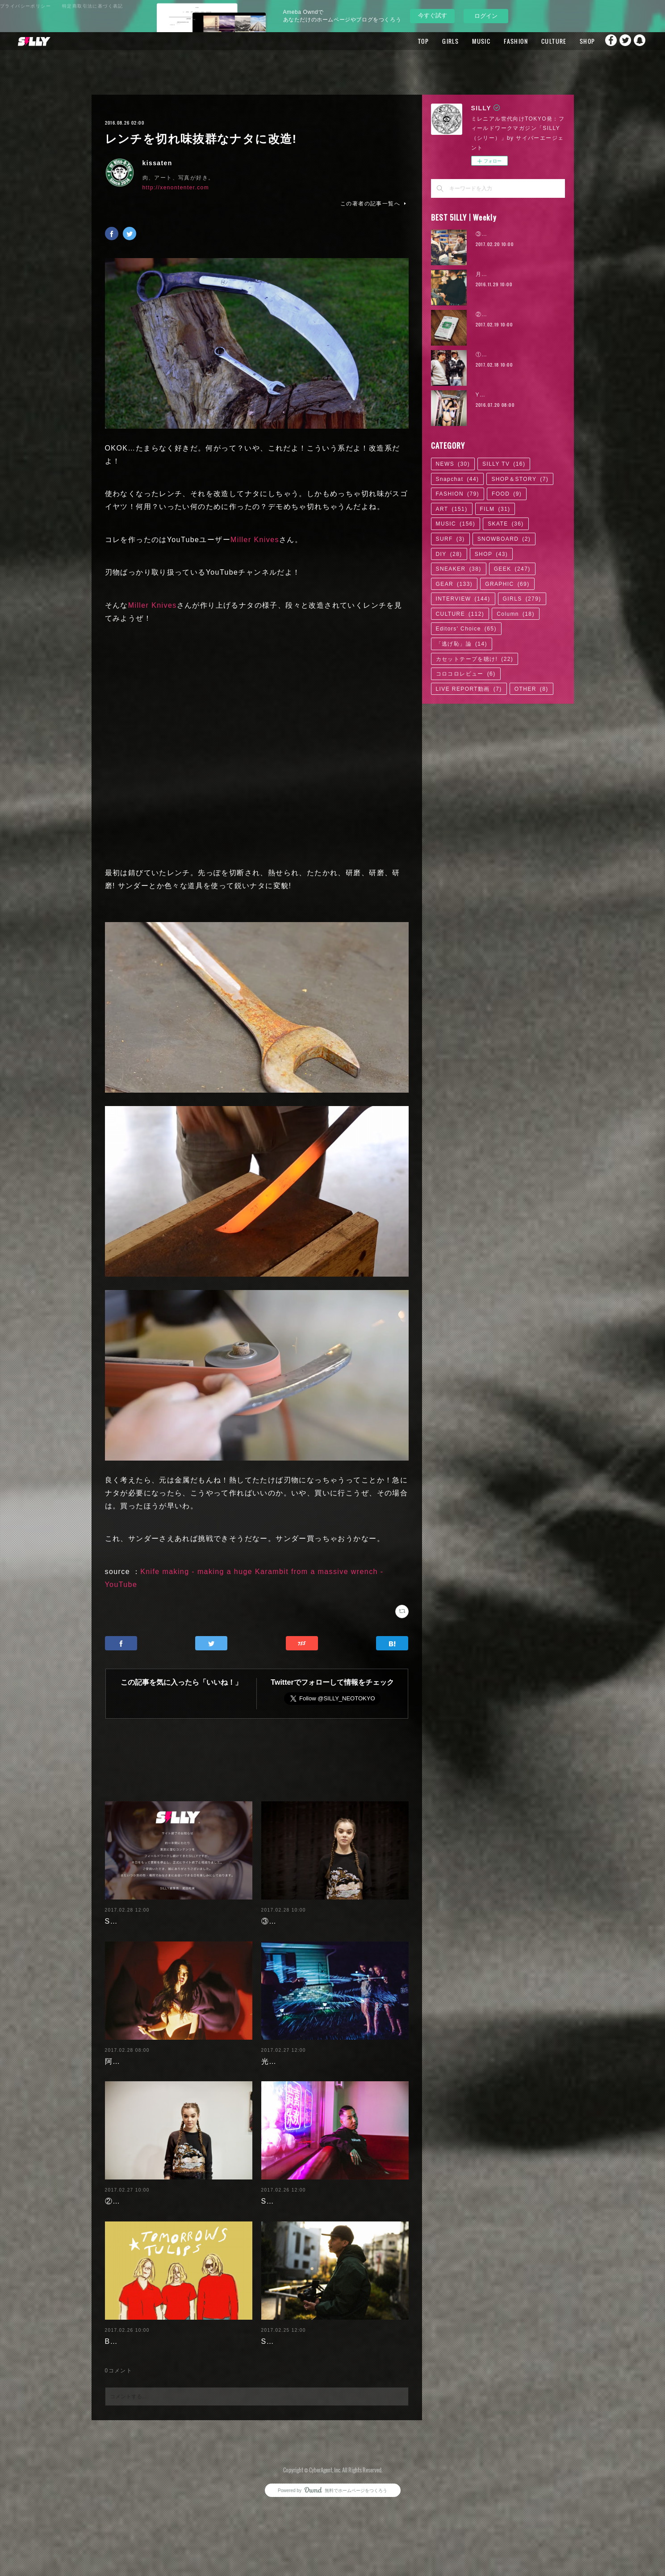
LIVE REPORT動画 (469, 689)
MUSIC (464, 41)
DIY (449, 554)
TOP (406, 41)
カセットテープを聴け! (475, 659)
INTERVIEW (463, 599)
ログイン (486, 16)
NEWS (453, 464)
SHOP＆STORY (519, 479)
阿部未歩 (120, 2074)
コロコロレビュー (466, 674)
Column (516, 614)
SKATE (505, 524)
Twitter (622, 41)
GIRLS (433, 41)
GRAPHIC (507, 584)
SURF (450, 539)
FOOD (507, 494)
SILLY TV (503, 464)
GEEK (512, 569)
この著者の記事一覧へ (374, 203)
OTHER (531, 689)
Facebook (604, 41)
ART (452, 509)
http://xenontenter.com (175, 187)
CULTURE (536, 41)
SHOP (570, 41)
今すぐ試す (432, 15)
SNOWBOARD (504, 539)
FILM (495, 509)
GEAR (454, 584)
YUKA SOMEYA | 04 (505, 395)
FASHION (499, 41)
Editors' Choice (466, 629)
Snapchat (640, 41)
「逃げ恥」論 (461, 644)
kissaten (157, 163)
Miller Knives (254, 539)
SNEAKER (458, 569)
